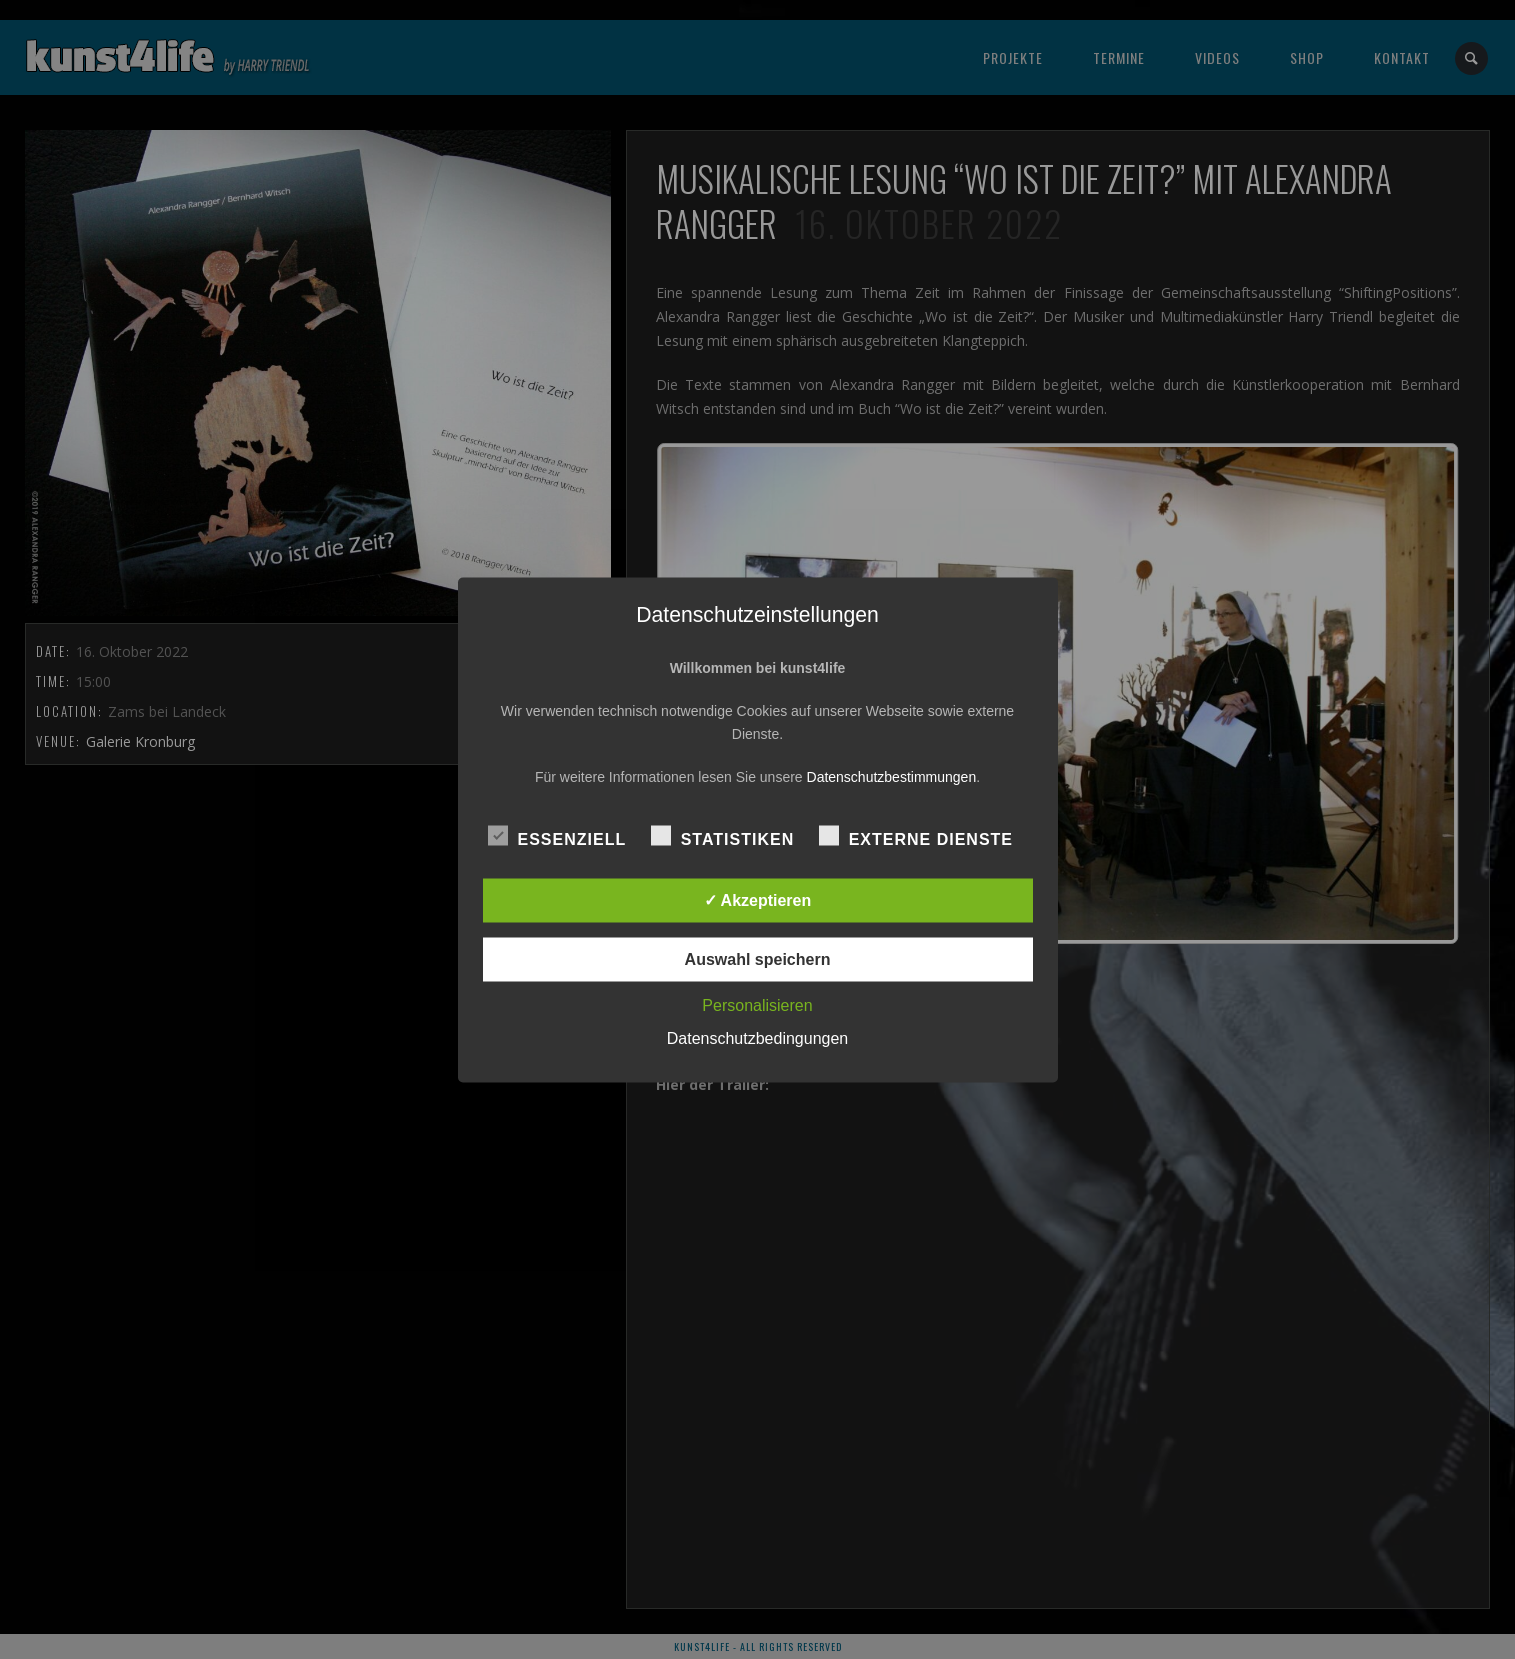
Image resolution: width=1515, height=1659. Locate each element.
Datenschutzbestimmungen (892, 776)
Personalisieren (757, 1004)
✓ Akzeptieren (758, 899)
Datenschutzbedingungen (757, 1037)
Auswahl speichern (758, 958)
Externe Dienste (916, 836)
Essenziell (557, 836)
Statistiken (723, 836)
